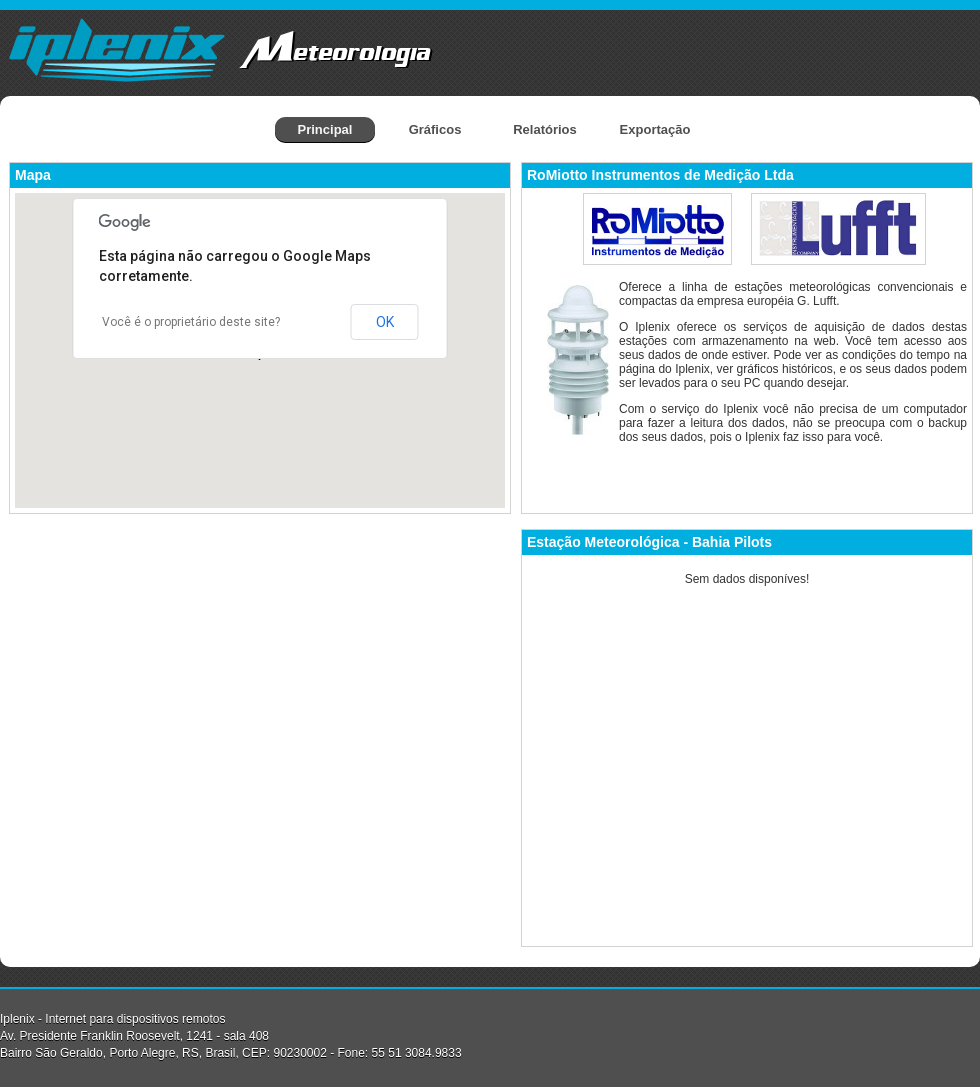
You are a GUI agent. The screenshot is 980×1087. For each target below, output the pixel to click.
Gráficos (435, 129)
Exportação (655, 129)
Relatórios (545, 129)
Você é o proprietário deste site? (191, 322)
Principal (325, 129)
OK (385, 322)
